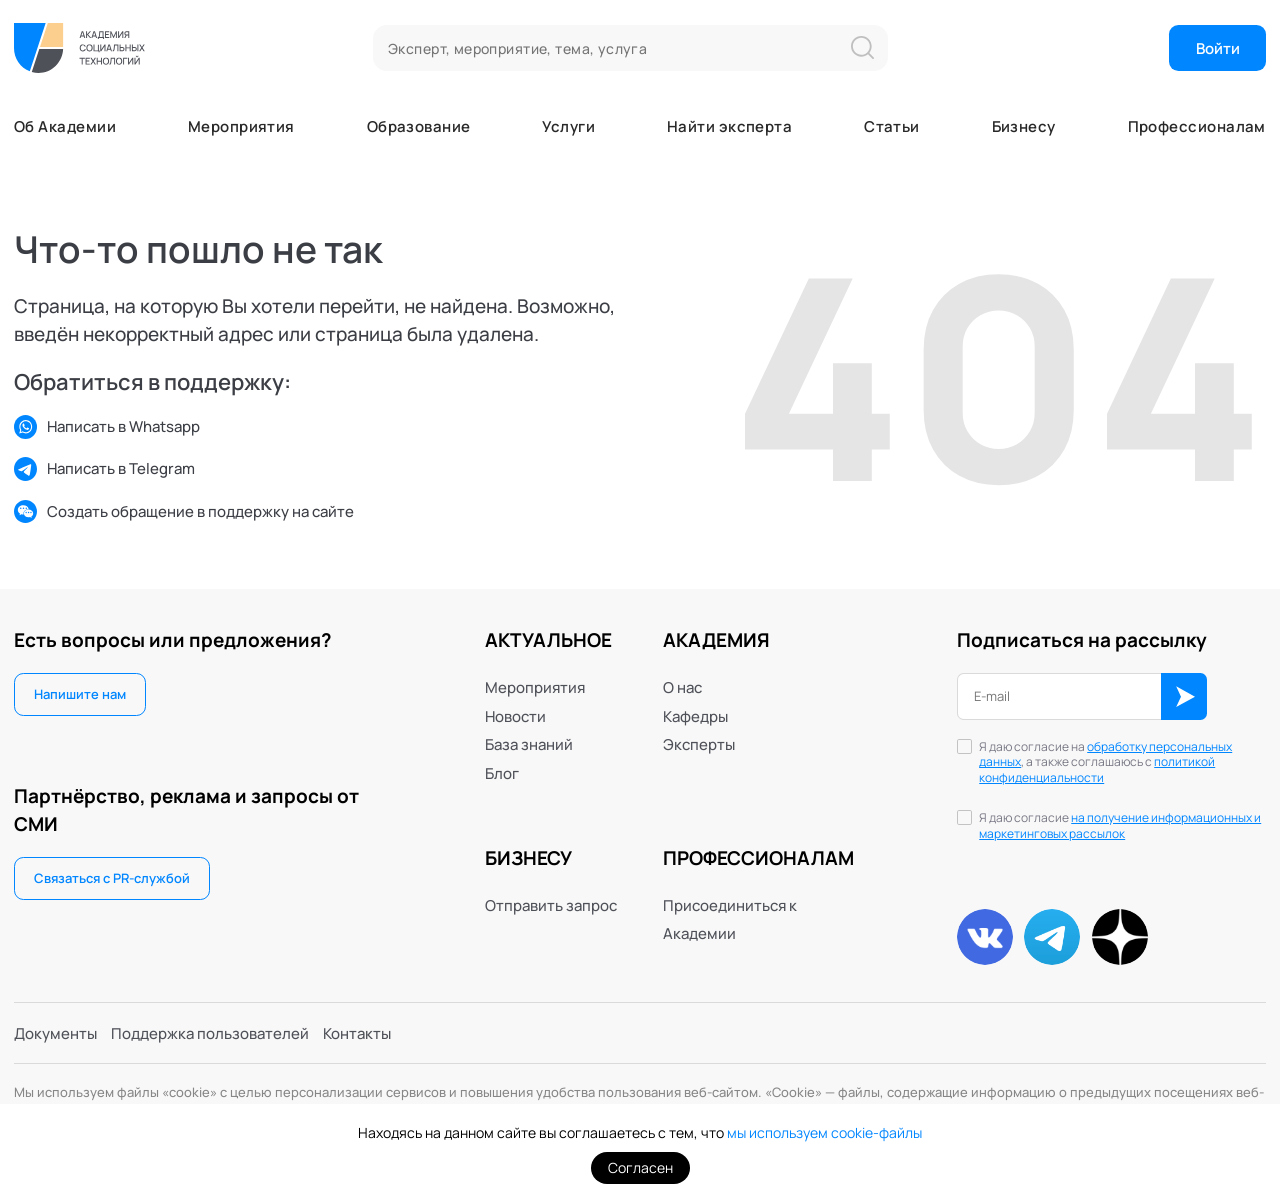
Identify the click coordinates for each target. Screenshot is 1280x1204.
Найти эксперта (729, 126)
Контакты (357, 1033)
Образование (419, 126)
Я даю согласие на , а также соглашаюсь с (1105, 763)
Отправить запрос (551, 905)
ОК (1184, 696)
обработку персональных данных (1105, 754)
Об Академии (65, 126)
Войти (1218, 48)
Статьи (892, 126)
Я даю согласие (1120, 826)
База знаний (529, 744)
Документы (55, 1033)
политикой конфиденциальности (1097, 769)
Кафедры (695, 716)
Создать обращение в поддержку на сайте (184, 511)
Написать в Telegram (104, 468)
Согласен (640, 1167)
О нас (682, 687)
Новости (515, 716)
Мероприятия (241, 126)
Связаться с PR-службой (112, 878)
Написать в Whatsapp (107, 426)
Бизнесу (1024, 126)
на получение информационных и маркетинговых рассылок (1120, 825)
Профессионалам (1197, 126)
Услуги (568, 126)
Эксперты (699, 744)
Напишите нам (80, 694)
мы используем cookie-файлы (824, 1132)
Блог (502, 773)
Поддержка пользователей (210, 1033)
